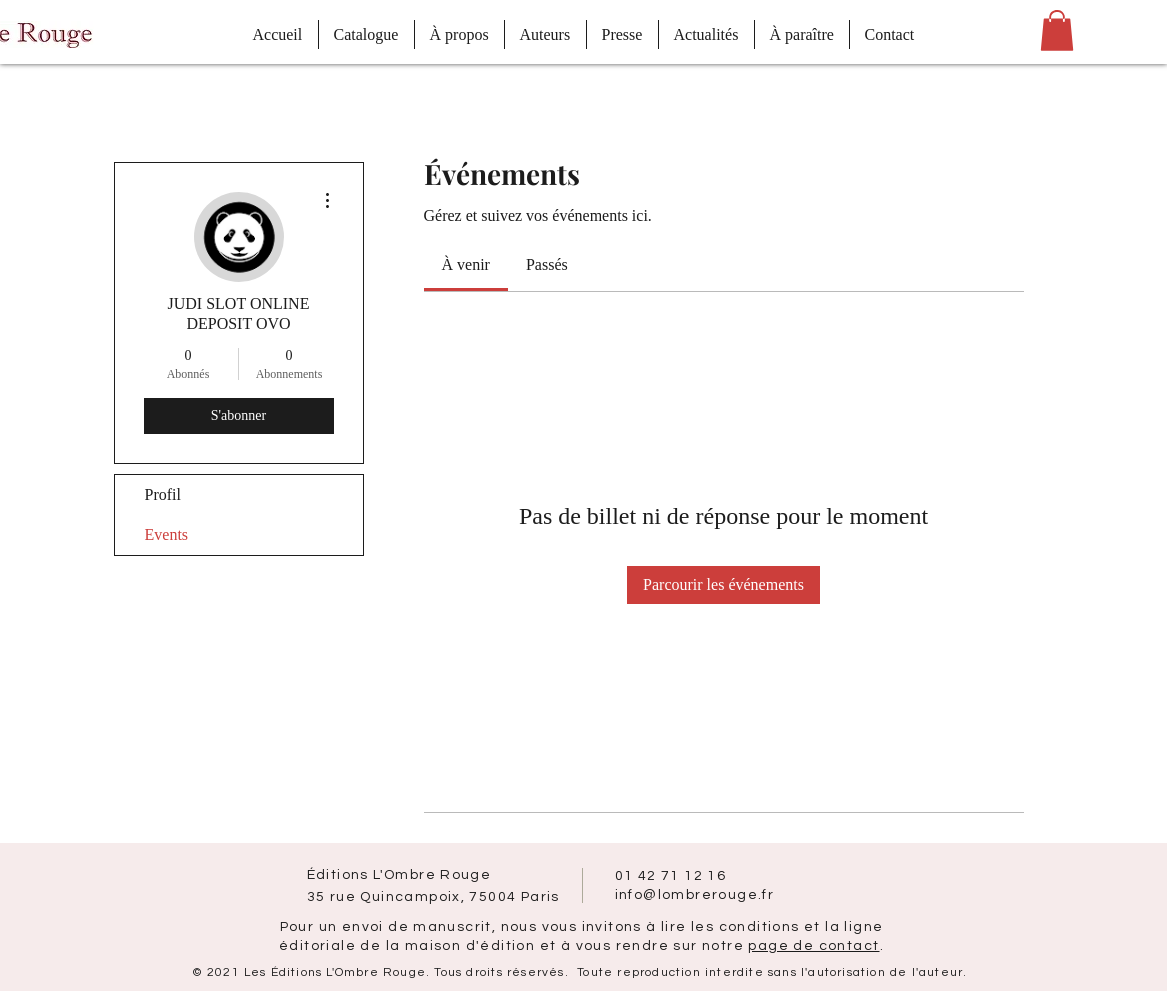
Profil (163, 494)
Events (167, 534)
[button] (1057, 30)
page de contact (813, 946)
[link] (466, 264)
